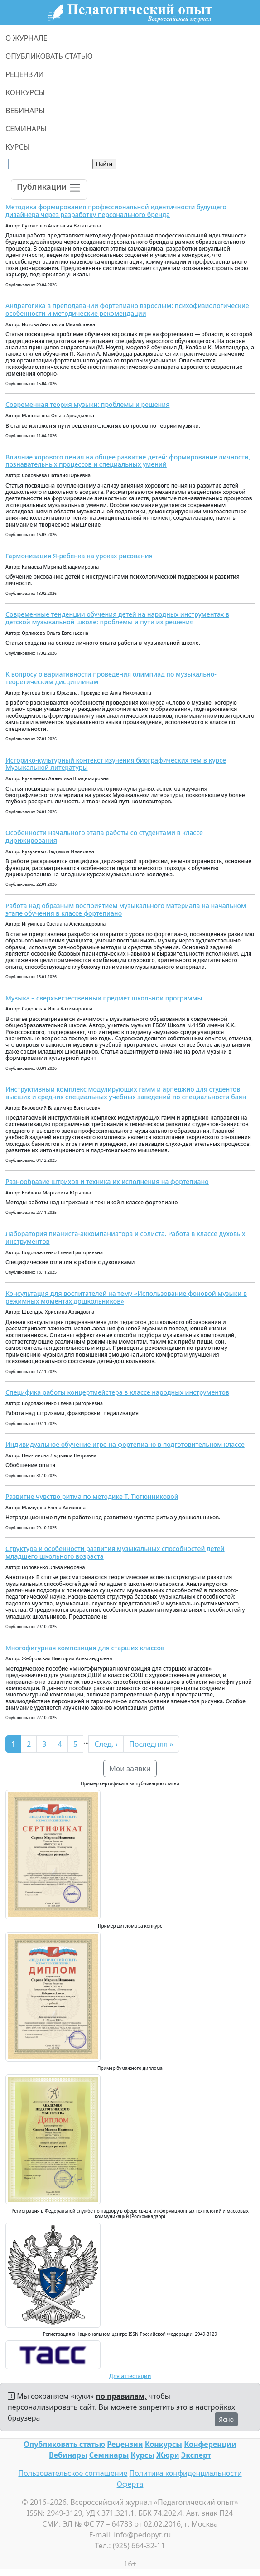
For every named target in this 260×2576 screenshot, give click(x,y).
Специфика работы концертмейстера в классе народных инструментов (117, 1392)
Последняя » (151, 1744)
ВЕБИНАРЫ (25, 111)
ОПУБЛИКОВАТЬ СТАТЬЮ (49, 56)
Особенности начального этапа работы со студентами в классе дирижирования (104, 836)
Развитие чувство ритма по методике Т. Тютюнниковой (91, 1496)
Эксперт (196, 2455)
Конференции (210, 2444)
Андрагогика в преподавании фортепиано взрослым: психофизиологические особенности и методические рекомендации (127, 309)
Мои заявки (130, 1769)
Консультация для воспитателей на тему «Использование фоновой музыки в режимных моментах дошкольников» (126, 1297)
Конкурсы (163, 2444)
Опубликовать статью (64, 2444)
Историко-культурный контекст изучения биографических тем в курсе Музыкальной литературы (115, 764)
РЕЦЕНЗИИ (24, 74)
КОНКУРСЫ (25, 92)
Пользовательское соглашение (72, 2473)
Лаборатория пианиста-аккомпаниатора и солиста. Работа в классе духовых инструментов (125, 1237)
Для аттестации (130, 2376)
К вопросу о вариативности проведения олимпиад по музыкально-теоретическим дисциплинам (111, 678)
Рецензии (125, 2444)
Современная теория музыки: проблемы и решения (87, 404)
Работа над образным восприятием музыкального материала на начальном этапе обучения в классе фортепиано (125, 909)
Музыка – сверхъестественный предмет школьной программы (103, 998)
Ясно (226, 2419)
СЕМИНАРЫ (26, 129)
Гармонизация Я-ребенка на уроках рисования (79, 555)
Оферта (130, 2484)
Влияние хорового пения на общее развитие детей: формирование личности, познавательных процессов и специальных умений (127, 461)
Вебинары (68, 2455)
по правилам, (121, 2396)
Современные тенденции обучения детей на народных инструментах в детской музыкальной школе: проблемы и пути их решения (117, 618)
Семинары (109, 2455)
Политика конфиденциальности (186, 2473)
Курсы (142, 2455)
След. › (106, 1744)
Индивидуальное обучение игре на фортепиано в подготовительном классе (125, 1444)
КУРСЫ (17, 147)
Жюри (167, 2455)
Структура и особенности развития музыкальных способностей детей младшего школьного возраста (115, 1552)
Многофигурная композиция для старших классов (84, 1647)
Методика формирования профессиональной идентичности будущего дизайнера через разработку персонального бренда (115, 211)
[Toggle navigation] (49, 189)
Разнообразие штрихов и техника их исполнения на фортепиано (107, 1181)
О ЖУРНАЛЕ (26, 38)
